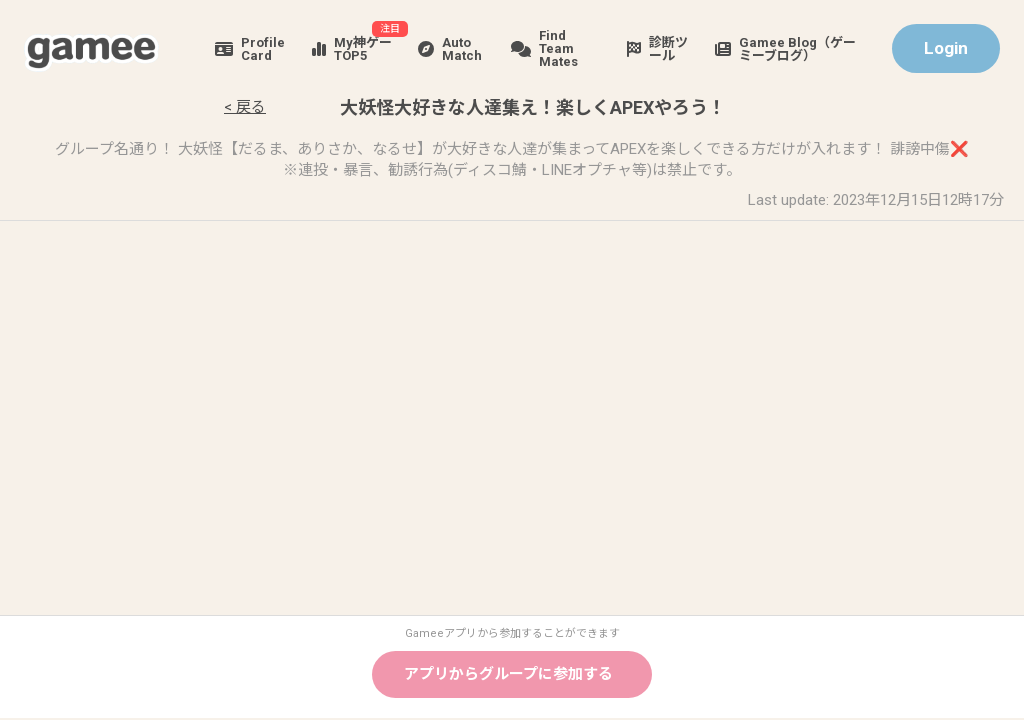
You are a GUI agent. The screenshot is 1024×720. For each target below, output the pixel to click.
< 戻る (245, 107)
